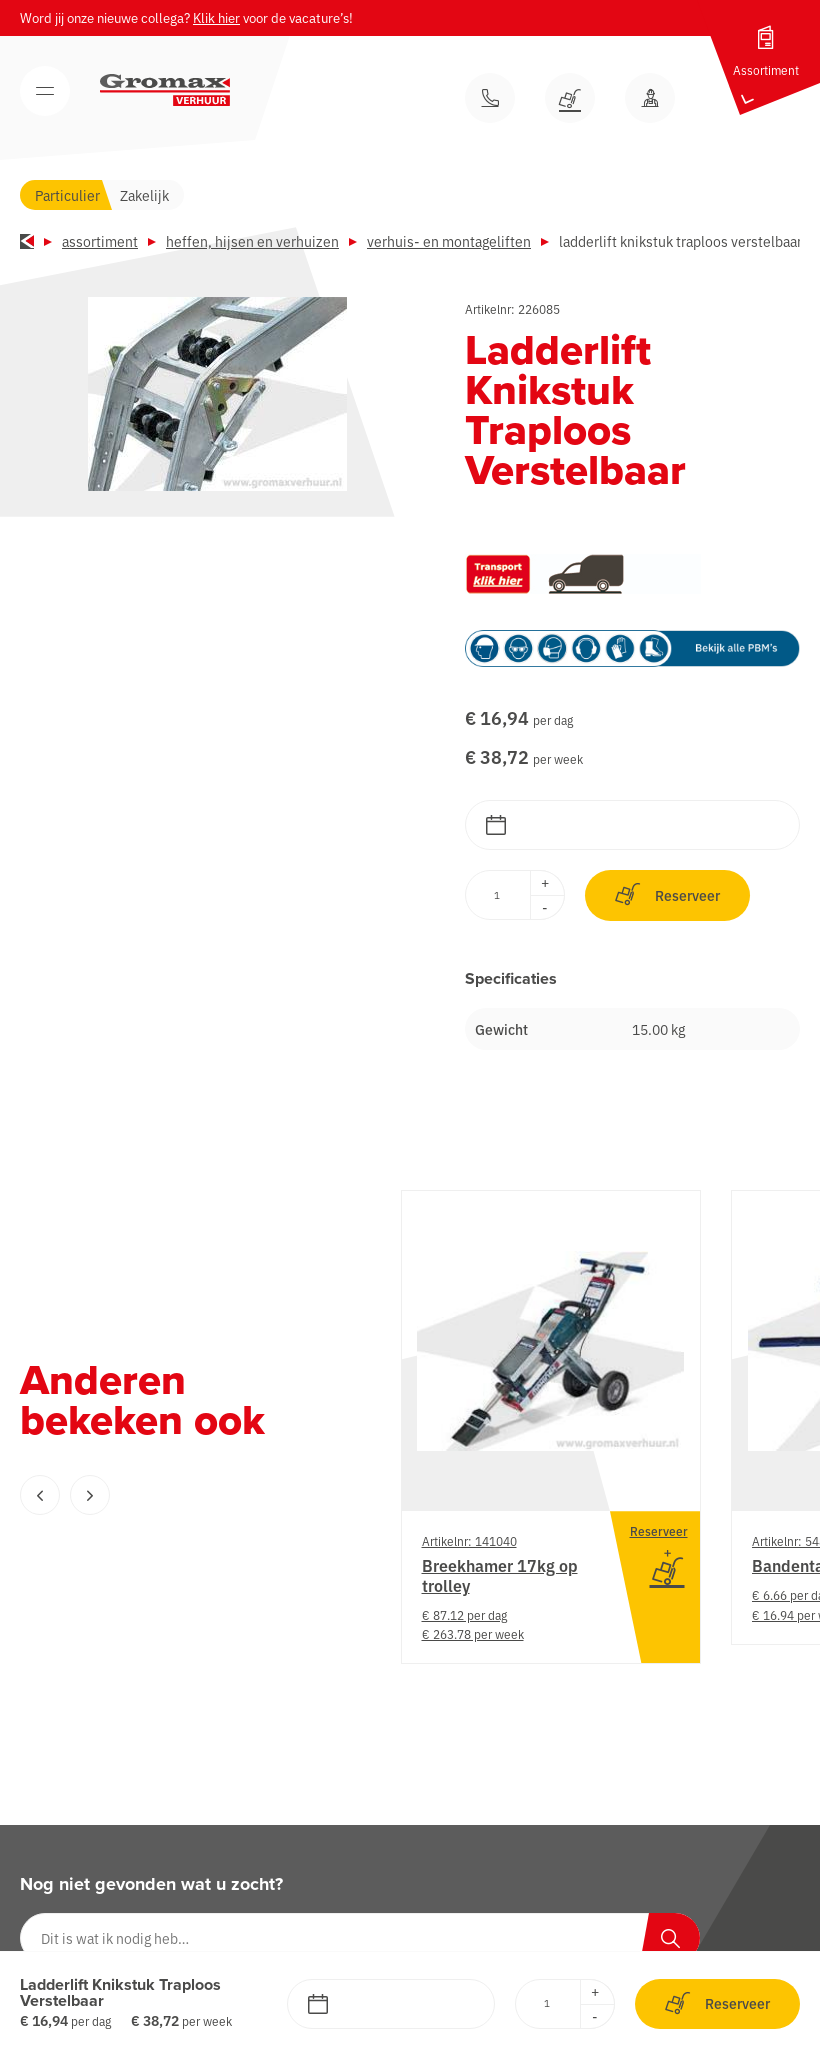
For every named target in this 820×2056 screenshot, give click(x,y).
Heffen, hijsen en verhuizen (252, 241)
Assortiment (100, 241)
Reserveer (667, 894)
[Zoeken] (670, 1938)
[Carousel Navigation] (170, 1495)
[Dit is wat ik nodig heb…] (360, 1938)
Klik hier (216, 17)
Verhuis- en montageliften (449, 241)
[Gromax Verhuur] (165, 90)
